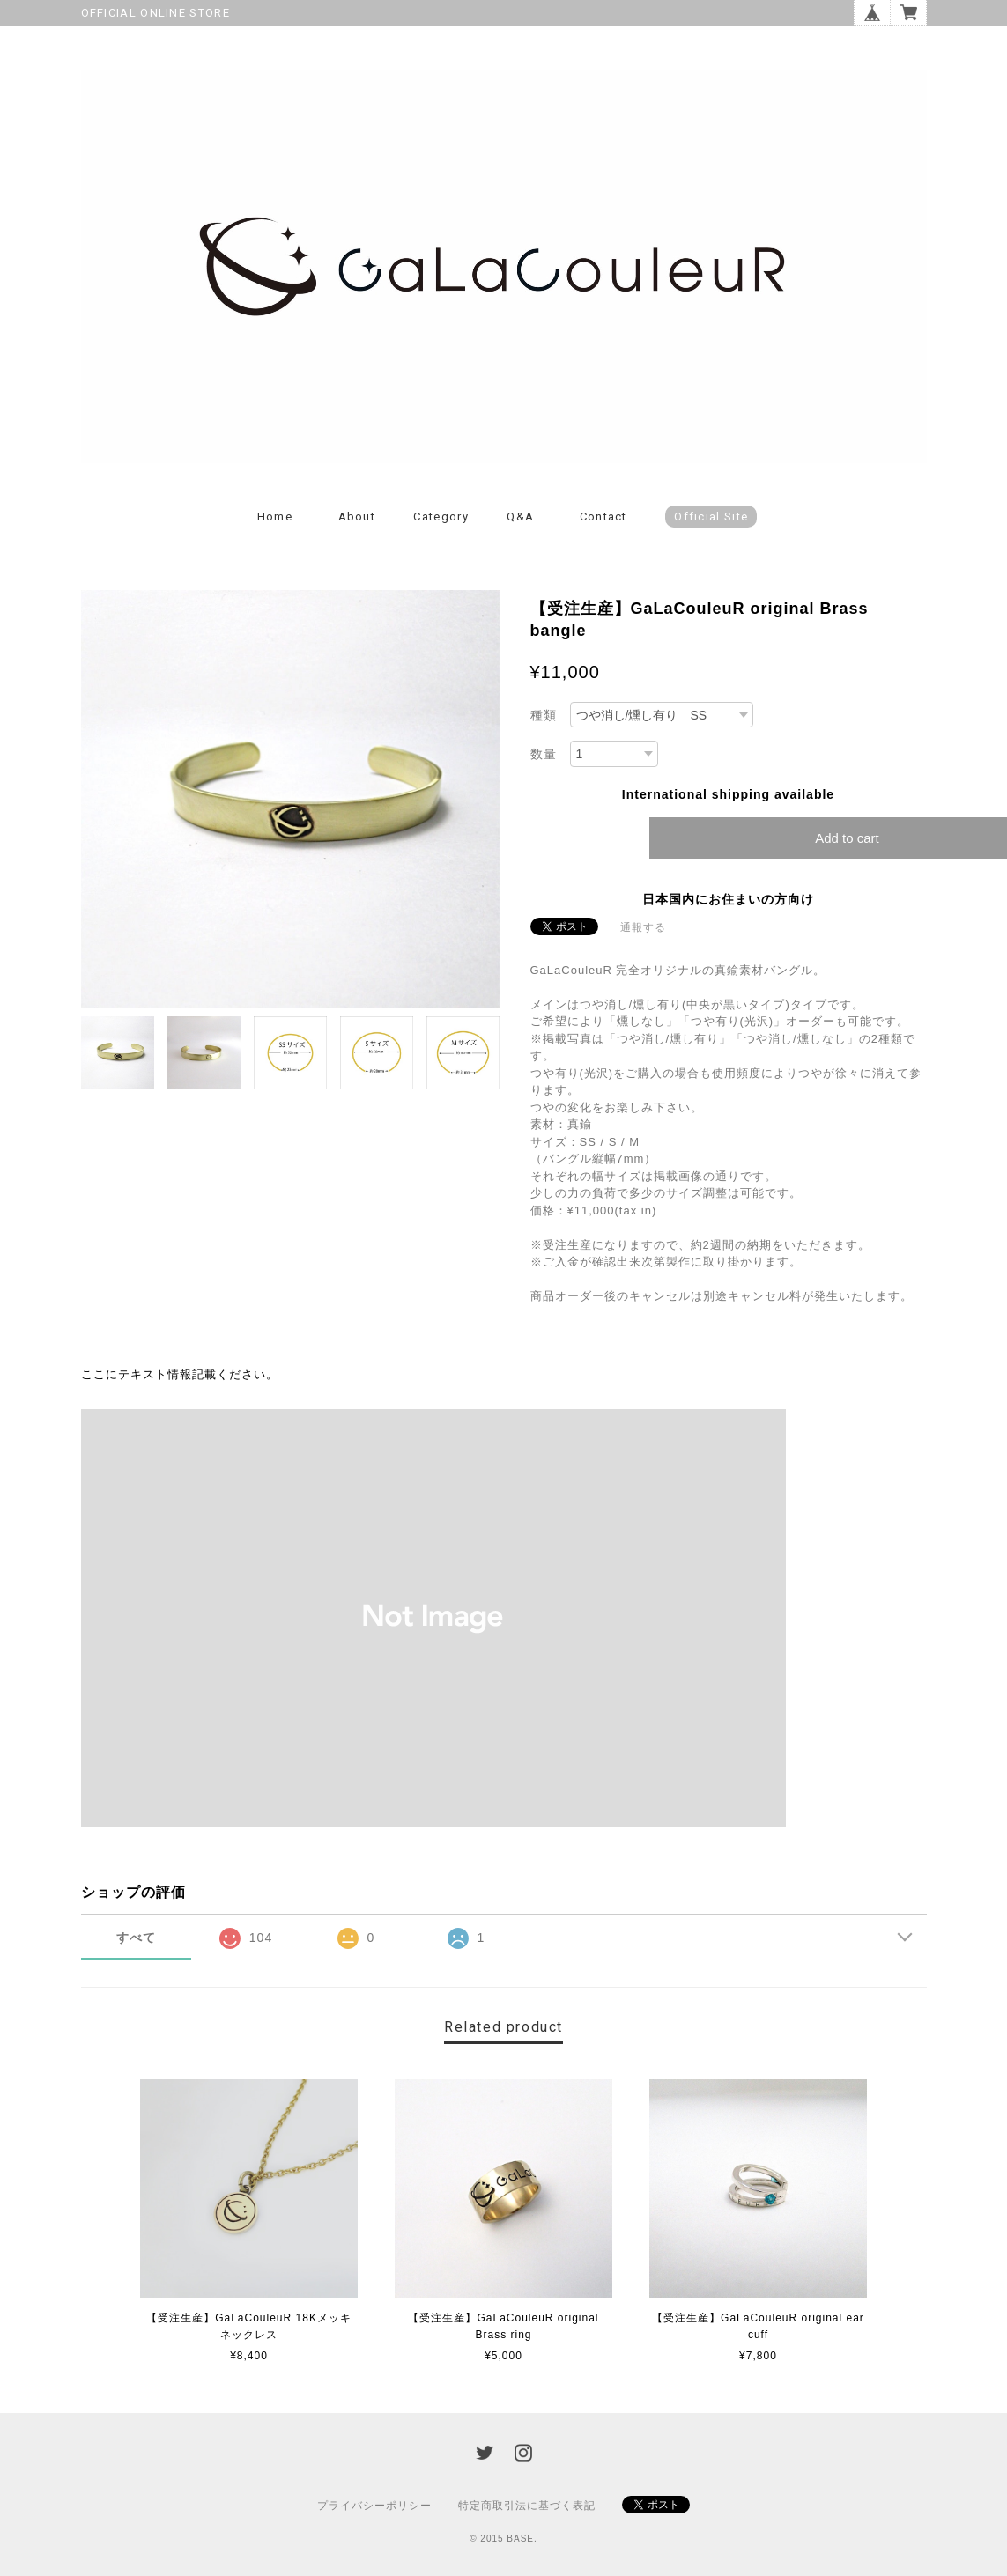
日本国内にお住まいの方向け (728, 899)
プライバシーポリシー (374, 2505)
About (357, 516)
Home (274, 516)
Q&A (520, 516)
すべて (136, 1937)
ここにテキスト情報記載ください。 (179, 1374)
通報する (643, 927)
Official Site (711, 516)
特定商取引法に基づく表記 (527, 2505)
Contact (603, 516)
